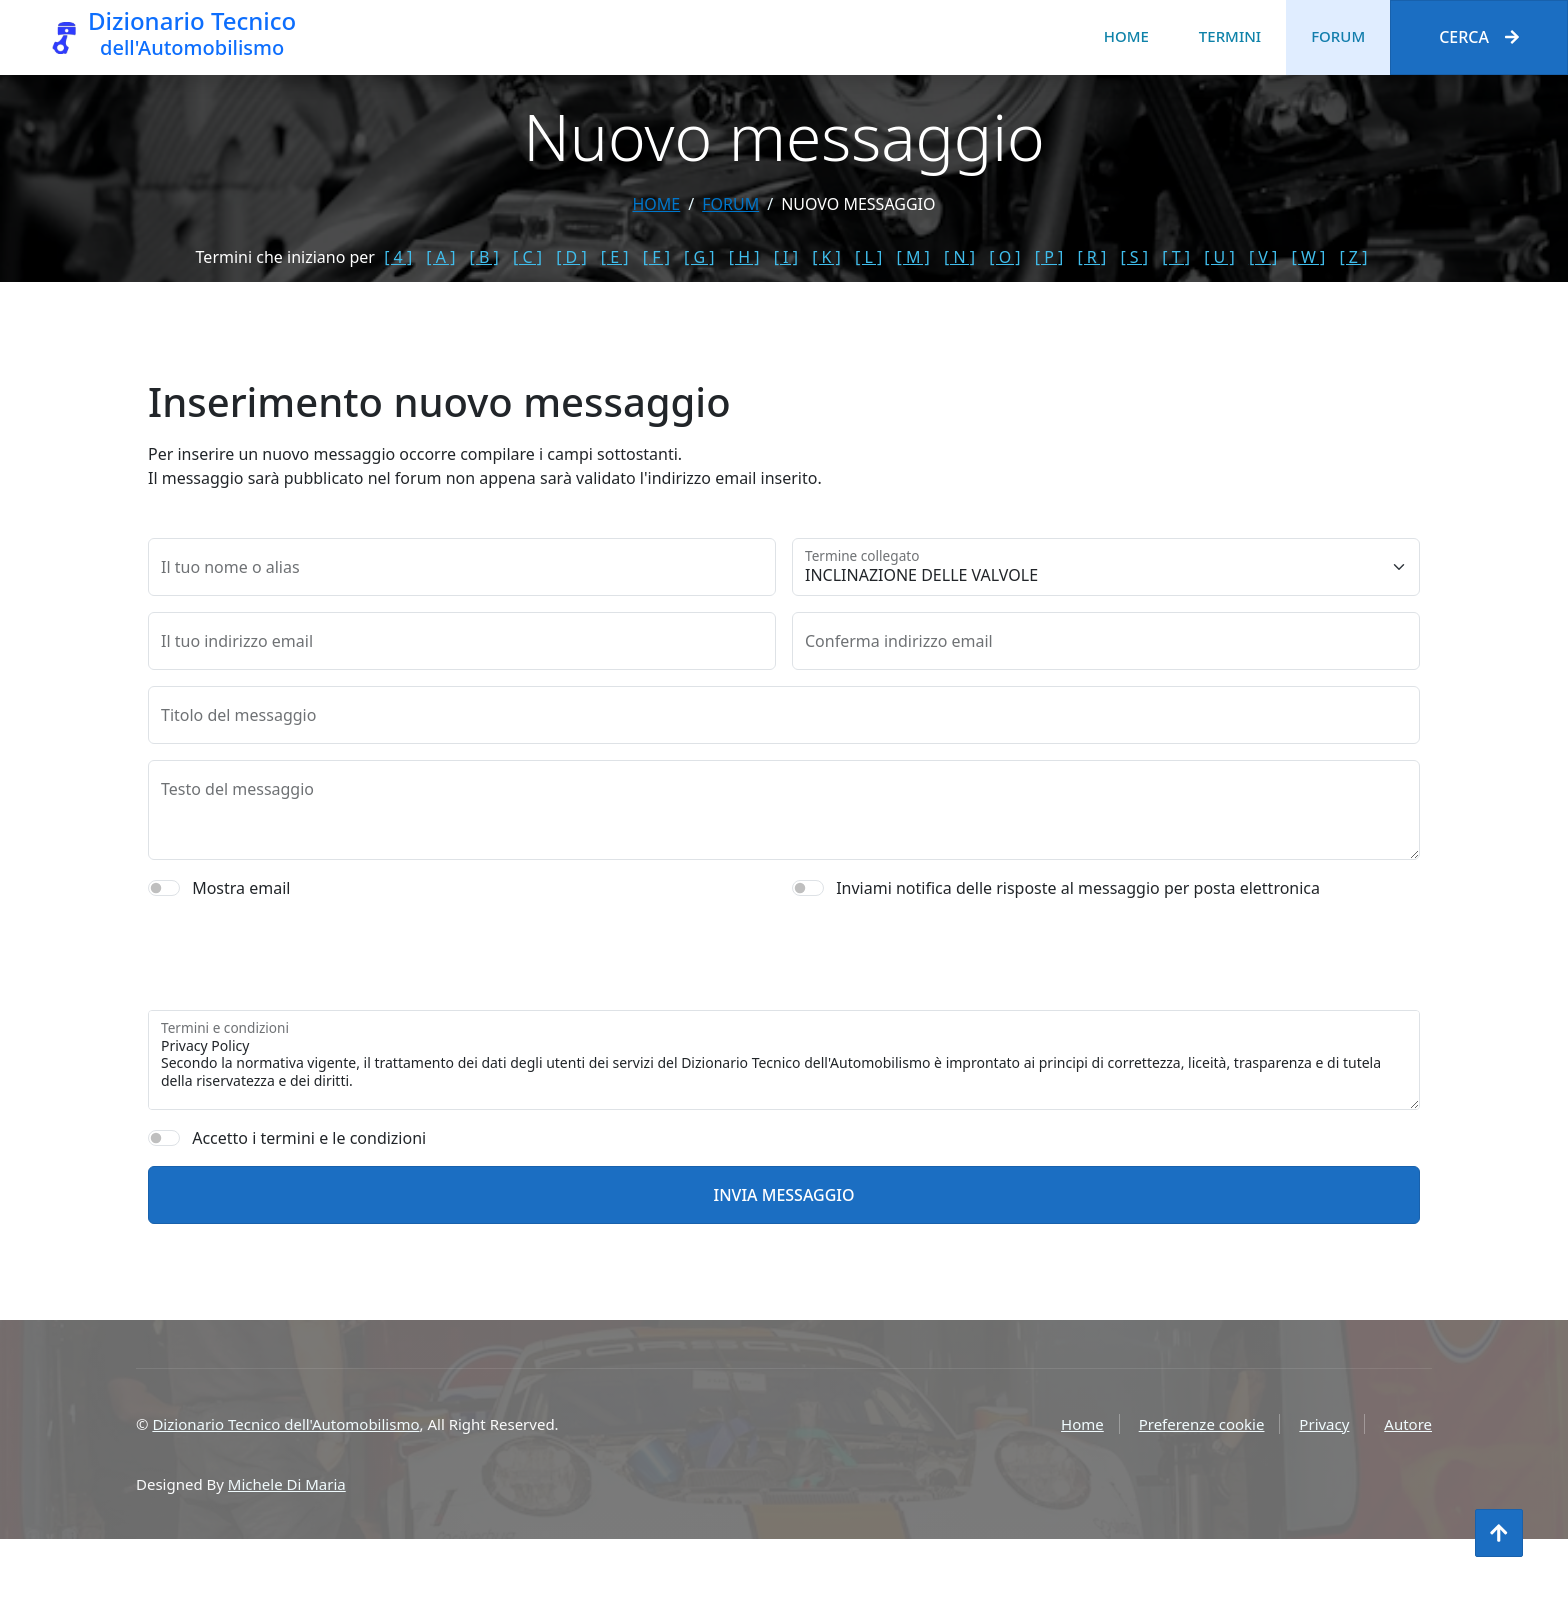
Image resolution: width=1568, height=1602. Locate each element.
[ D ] (571, 257)
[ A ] (440, 257)
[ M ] (912, 257)
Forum (1338, 36)
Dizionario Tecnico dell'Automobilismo (285, 1424)
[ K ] (826, 257)
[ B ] (484, 257)
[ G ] (699, 257)
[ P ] (1049, 257)
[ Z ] (1353, 257)
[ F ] (656, 257)
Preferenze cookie (1202, 1424)
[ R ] (1091, 257)
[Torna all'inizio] (1499, 1533)
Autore (1408, 1424)
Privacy (1324, 1424)
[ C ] (527, 257)
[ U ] (1219, 257)
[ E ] (615, 257)
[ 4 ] (398, 257)
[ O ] (1004, 257)
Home (1126, 36)
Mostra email (241, 921)
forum (730, 204)
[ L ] (868, 257)
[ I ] (786, 257)
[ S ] (1134, 257)
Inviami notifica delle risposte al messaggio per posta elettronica (1078, 921)
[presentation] (300, 988)
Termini (1230, 36)
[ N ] (959, 257)
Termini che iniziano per (285, 257)
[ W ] (1309, 257)
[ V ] (1263, 257)
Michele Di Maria (287, 1484)
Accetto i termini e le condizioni (309, 1171)
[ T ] (1176, 257)
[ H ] (744, 257)
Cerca (1479, 37)
